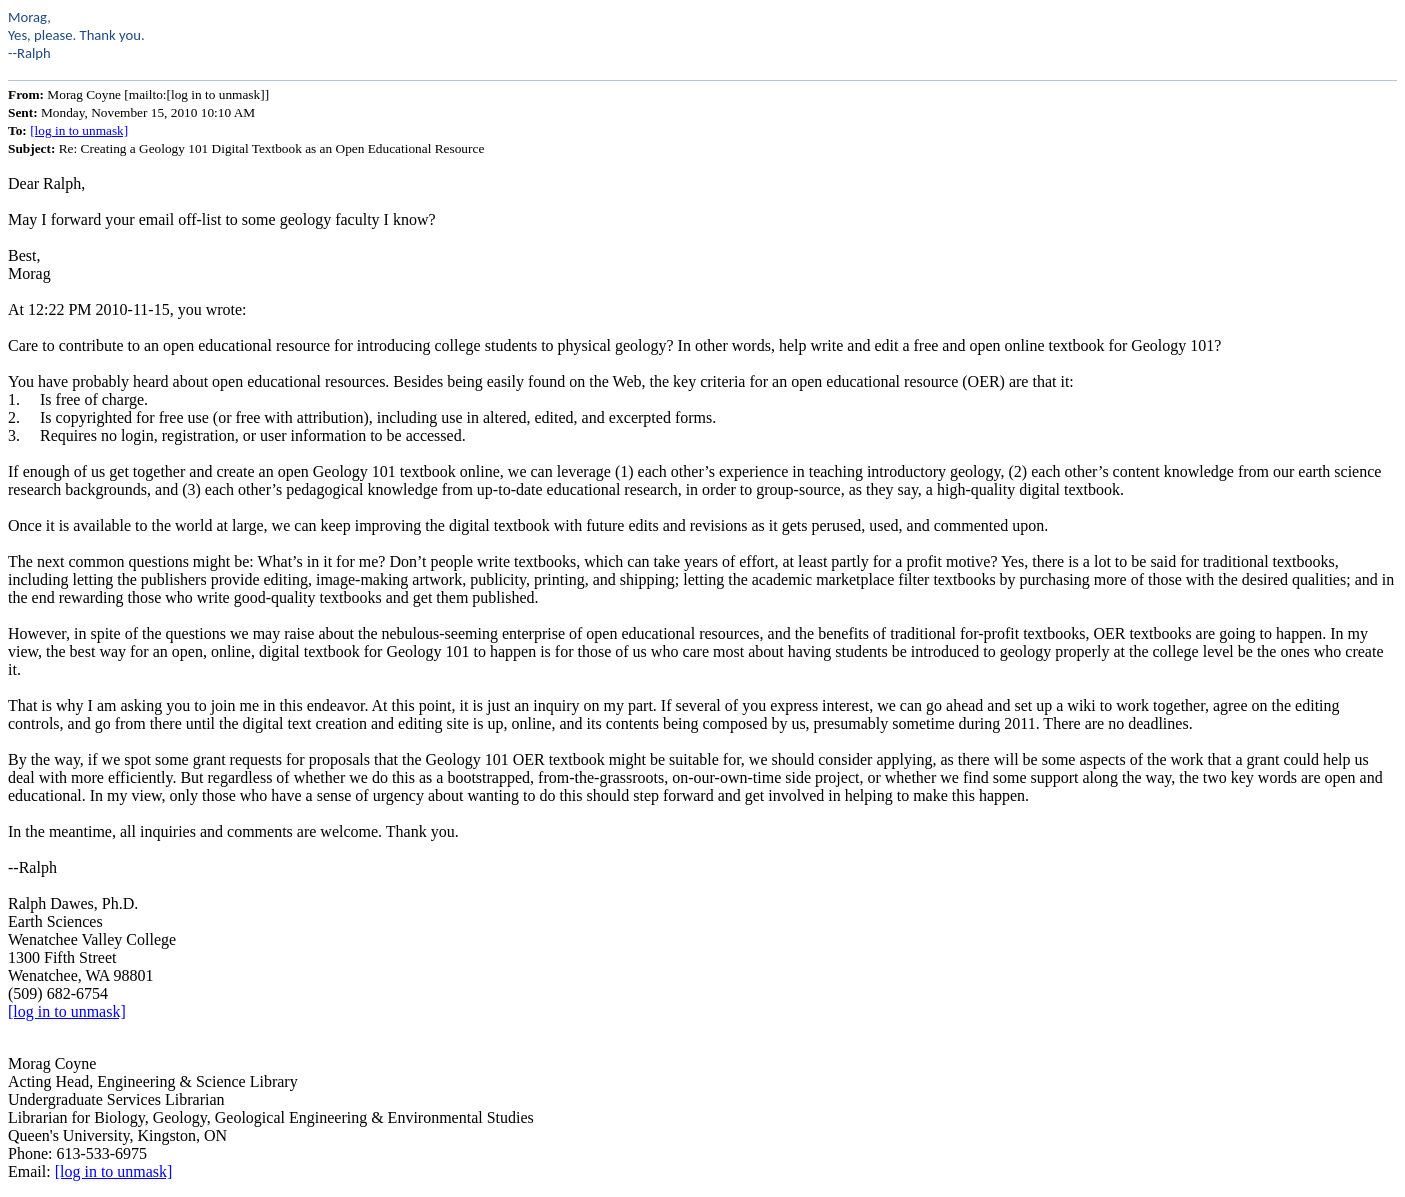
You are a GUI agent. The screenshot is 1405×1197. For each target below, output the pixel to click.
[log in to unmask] (79, 130)
